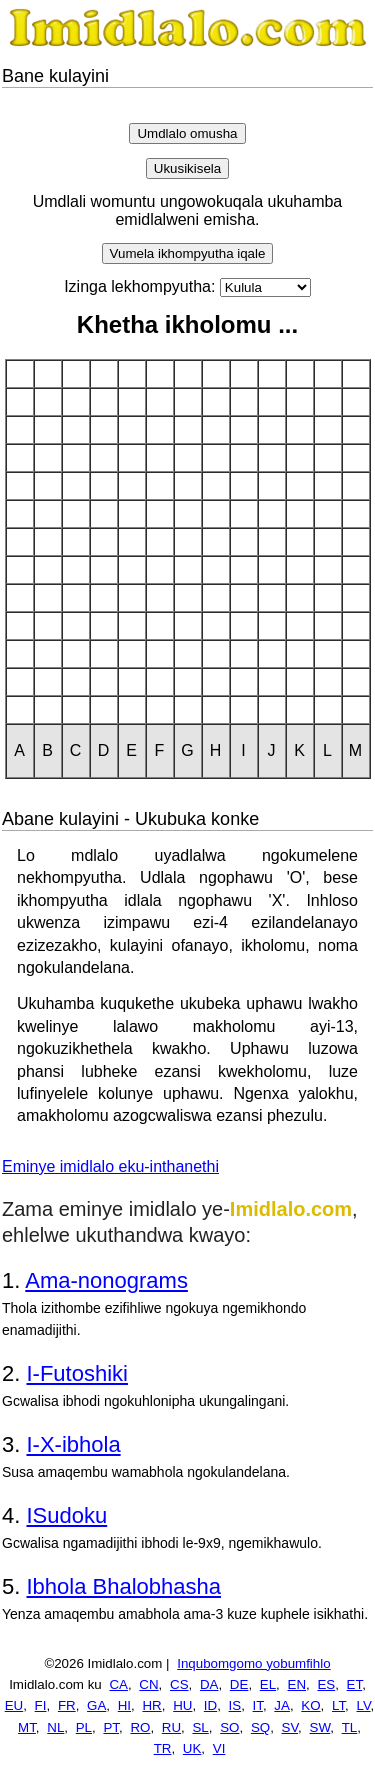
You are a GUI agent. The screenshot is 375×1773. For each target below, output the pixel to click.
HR (151, 1705)
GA (96, 1705)
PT (111, 1727)
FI (41, 1705)
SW (320, 1727)
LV (364, 1705)
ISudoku (66, 1515)
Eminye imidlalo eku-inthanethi (110, 1166)
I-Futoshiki (76, 1373)
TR (163, 1748)
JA (282, 1705)
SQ (260, 1727)
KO (310, 1705)
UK (192, 1748)
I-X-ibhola (73, 1444)
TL (350, 1727)
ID (210, 1705)
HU (182, 1705)
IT (258, 1705)
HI (124, 1705)
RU (171, 1727)
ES (326, 1684)
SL (200, 1727)
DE (239, 1684)
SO (229, 1727)
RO (140, 1727)
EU (14, 1705)
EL (268, 1684)
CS (179, 1684)
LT (338, 1705)
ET (355, 1684)
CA (118, 1684)
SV (290, 1727)
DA (209, 1684)
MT (27, 1727)
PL (84, 1727)
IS (235, 1705)
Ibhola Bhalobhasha (123, 1586)
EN (297, 1684)
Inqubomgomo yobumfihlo (253, 1663)
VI (219, 1748)
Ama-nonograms (106, 1280)
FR (67, 1705)
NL (55, 1727)
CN (148, 1684)
